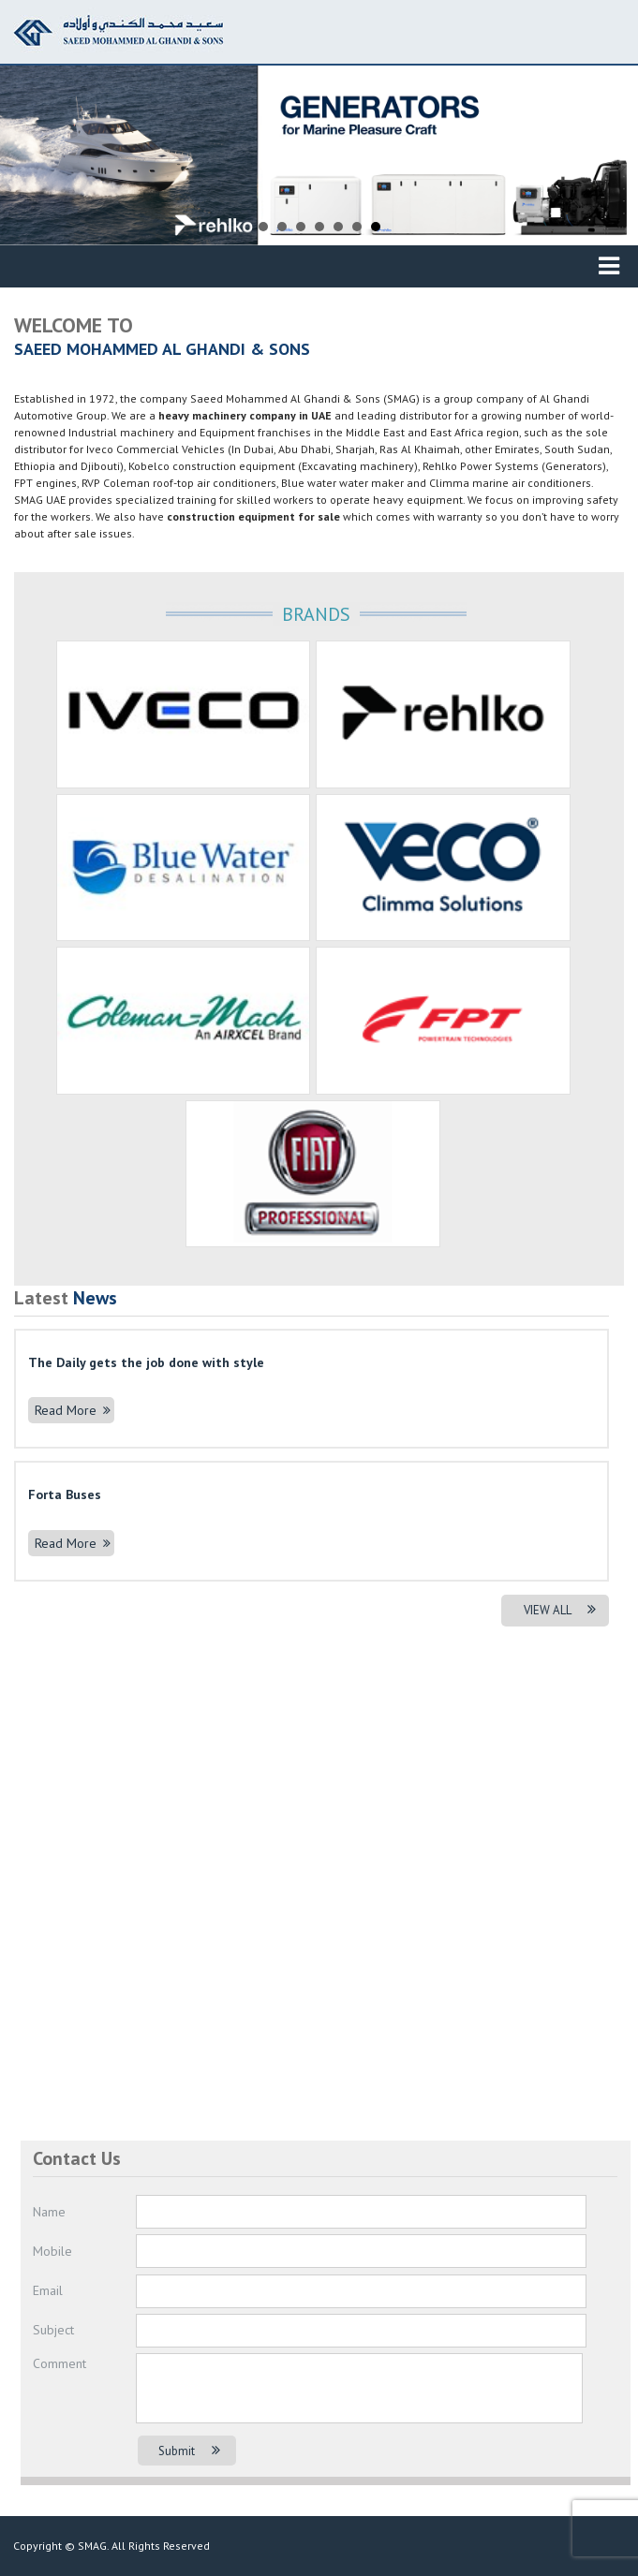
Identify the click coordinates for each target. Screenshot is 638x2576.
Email (48, 2290)
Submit (189, 2450)
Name (49, 2211)
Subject (53, 2329)
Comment (59, 2363)
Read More (73, 1410)
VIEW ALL (560, 1609)
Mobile (52, 2251)
